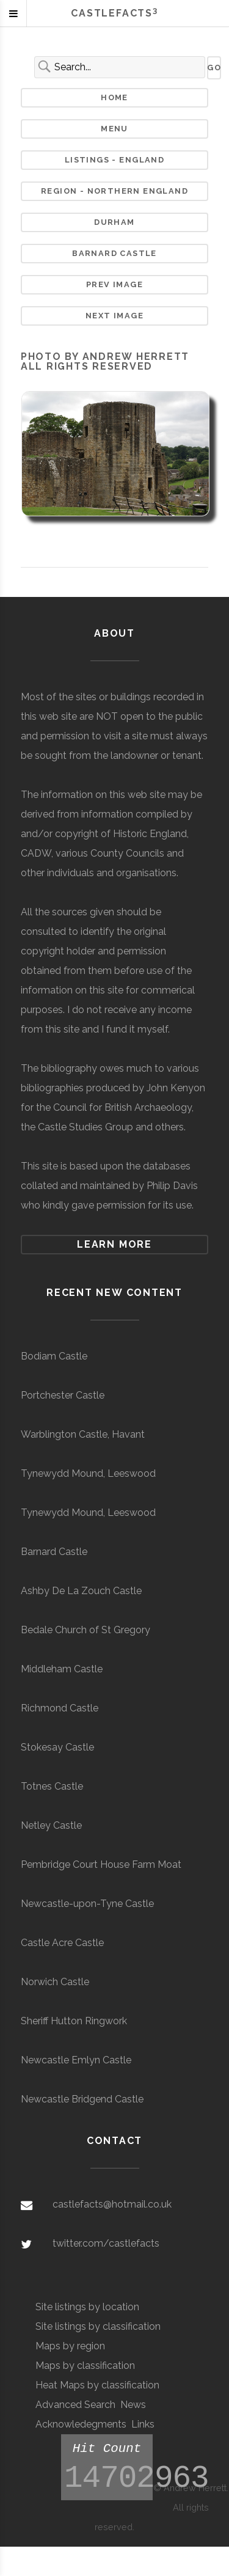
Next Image (114, 315)
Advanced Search (75, 2404)
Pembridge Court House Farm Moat (101, 1864)
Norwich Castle (55, 1982)
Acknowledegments (80, 2424)
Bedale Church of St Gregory (85, 1630)
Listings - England (114, 159)
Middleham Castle (62, 1669)
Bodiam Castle (54, 1356)
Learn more (114, 1244)
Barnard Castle (114, 253)
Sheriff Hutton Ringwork (74, 2021)
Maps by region (70, 2346)
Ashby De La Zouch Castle (81, 1591)
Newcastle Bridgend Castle (82, 2099)
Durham (114, 222)
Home (114, 97)
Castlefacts (114, 13)
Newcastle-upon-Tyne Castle (87, 1903)
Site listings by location (87, 2307)
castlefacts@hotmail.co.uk (112, 2204)
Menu (114, 128)
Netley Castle (51, 1825)
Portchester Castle (62, 1395)
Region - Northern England (114, 191)
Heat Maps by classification (97, 2385)
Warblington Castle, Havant (83, 1434)
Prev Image (114, 284)
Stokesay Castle (57, 1747)
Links (142, 2424)
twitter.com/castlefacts (106, 2243)
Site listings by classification (98, 2326)
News (133, 2404)
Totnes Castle (52, 1786)
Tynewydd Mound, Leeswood (88, 1473)
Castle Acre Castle (62, 1942)
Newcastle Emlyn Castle (76, 2060)
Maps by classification (85, 2365)
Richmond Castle (59, 1708)
